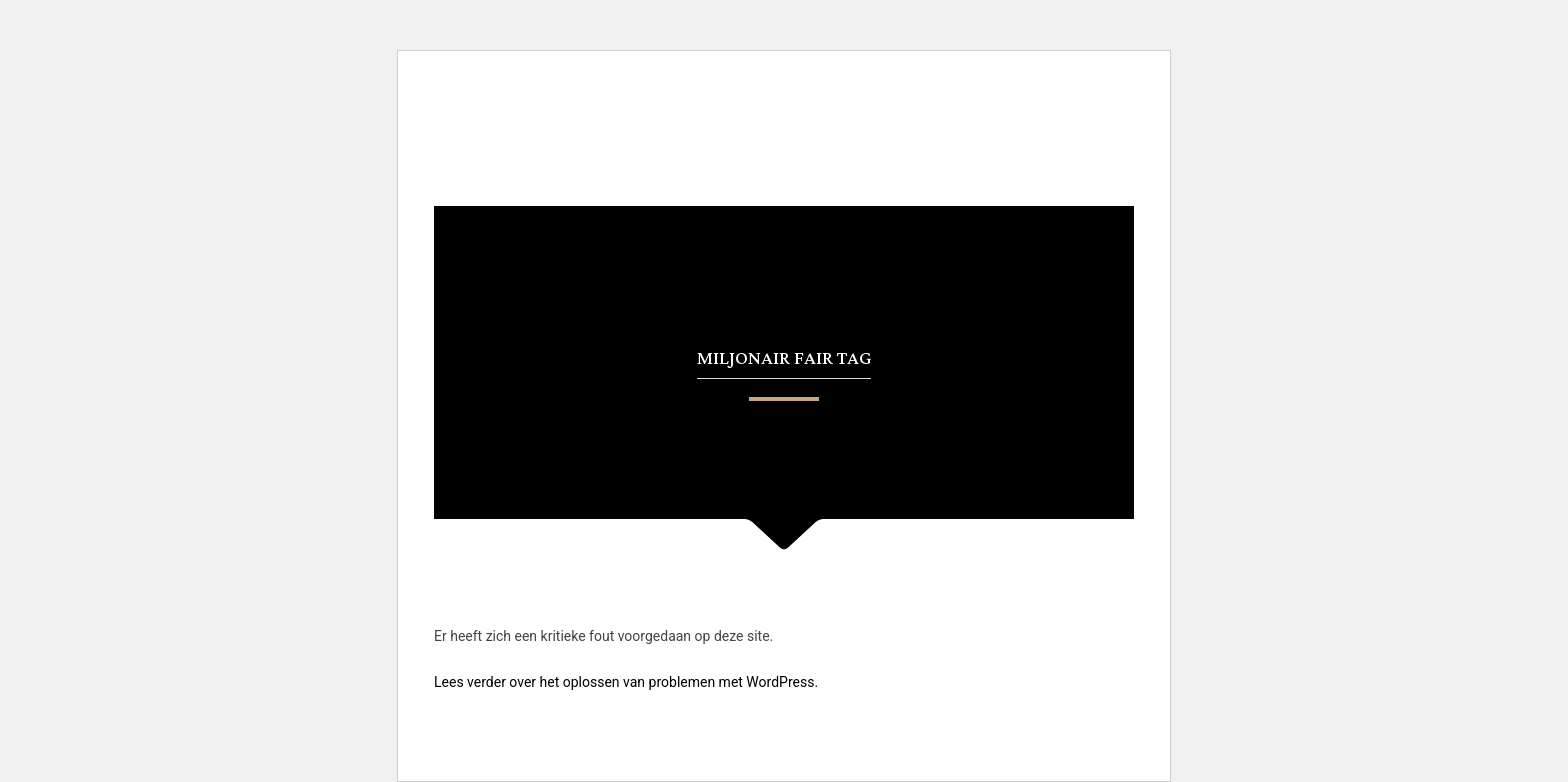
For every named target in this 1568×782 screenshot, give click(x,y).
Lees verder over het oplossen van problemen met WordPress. (626, 682)
